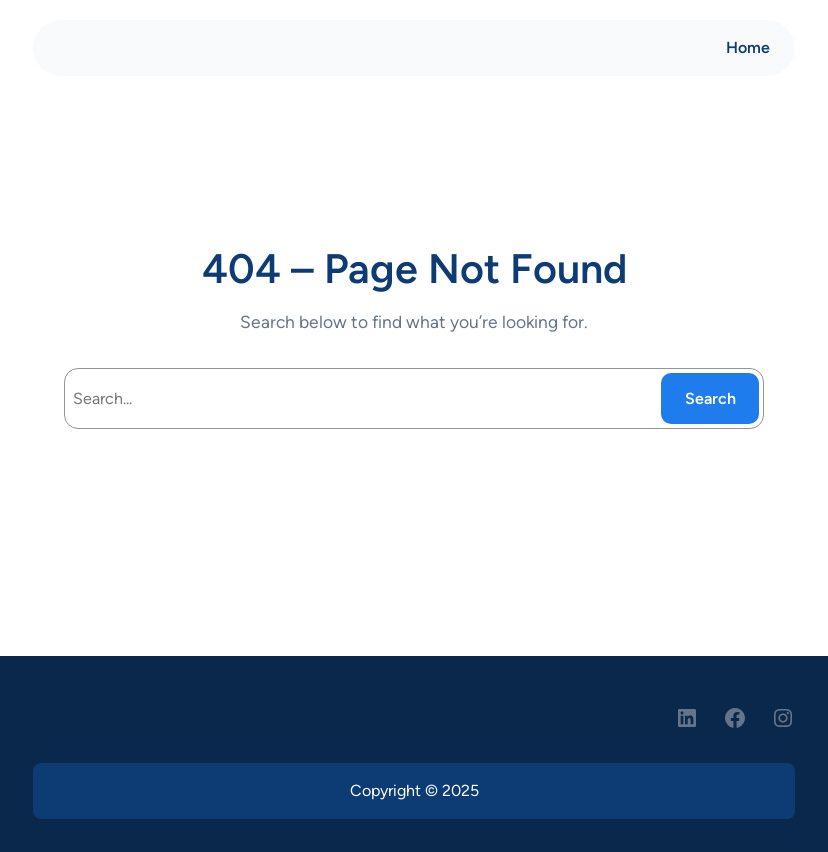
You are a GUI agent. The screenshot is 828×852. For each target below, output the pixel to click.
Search (710, 398)
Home (748, 47)
